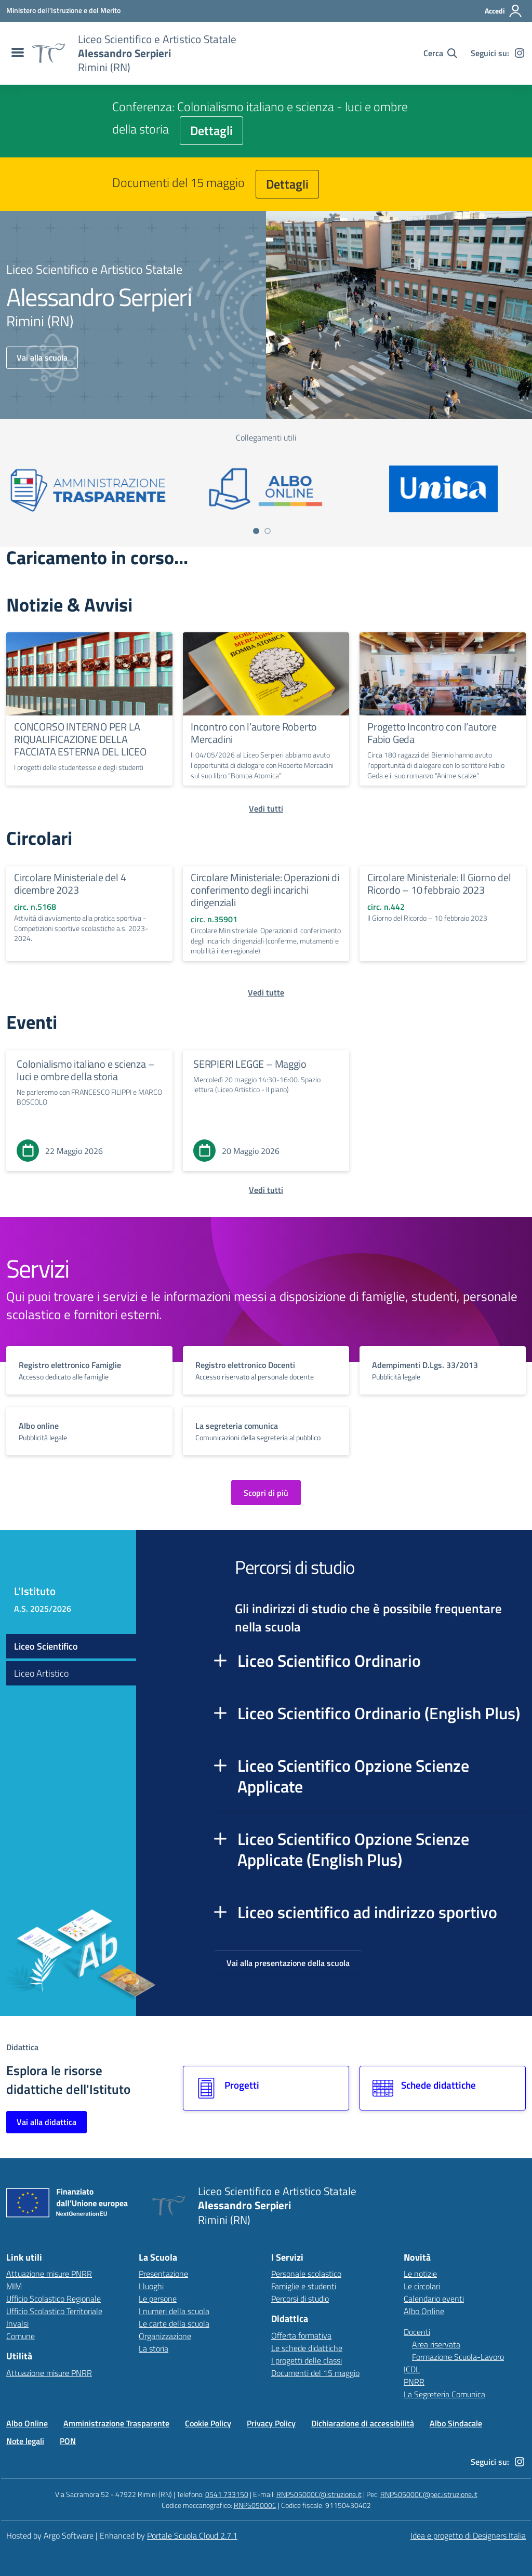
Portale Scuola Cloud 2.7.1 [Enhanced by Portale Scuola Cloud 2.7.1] (192, 2535)
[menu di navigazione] (16, 53)
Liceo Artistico (41, 1673)
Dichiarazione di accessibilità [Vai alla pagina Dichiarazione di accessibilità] (362, 2423)
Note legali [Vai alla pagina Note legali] (25, 2441)
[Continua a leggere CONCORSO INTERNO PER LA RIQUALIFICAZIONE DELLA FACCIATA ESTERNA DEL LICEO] (89, 673)
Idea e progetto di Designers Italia (468, 2535)
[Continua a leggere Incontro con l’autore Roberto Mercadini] (266, 673)
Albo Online (424, 2311)
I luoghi (151, 2286)
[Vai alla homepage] (48, 53)
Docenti (417, 2332)
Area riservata (436, 2344)
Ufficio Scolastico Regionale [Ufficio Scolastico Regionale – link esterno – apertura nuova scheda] (53, 2298)
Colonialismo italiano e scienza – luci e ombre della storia (85, 1070)
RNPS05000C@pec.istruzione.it (428, 2494)
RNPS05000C (255, 2505)
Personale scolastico (306, 2273)
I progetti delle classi (306, 2360)
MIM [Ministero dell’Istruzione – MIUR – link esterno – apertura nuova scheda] (14, 2286)
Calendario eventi (434, 2298)
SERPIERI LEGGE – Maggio (249, 1064)
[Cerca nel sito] (440, 53)
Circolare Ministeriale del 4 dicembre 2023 (70, 883)
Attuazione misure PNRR (49, 2273)
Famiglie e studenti (303, 2286)
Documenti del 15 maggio (315, 2373)
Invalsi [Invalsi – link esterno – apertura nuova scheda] (17, 2323)
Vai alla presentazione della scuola (288, 1963)
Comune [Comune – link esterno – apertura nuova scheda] (20, 2336)
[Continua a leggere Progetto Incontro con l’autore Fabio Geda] (443, 673)
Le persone (158, 2298)
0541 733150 (226, 2494)
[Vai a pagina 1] (256, 531)
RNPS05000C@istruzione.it (319, 2494)
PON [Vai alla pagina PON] (68, 2441)
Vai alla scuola (42, 357)
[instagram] (519, 53)
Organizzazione (165, 2336)
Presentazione (163, 2273)
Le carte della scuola (174, 2323)
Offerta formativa (301, 2335)
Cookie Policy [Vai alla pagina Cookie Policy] (208, 2423)
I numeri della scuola (174, 2311)
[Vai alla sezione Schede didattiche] (442, 2088)
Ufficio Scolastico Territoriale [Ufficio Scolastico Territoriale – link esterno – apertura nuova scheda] (54, 2311)
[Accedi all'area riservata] (504, 11)
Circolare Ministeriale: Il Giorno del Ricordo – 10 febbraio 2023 (439, 883)
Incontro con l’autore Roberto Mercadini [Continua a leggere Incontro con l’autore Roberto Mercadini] (254, 733)
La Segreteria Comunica (444, 2394)
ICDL (412, 2369)
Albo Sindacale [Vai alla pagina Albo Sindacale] (456, 2423)
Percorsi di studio (300, 2298)
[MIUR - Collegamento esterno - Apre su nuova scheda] (63, 10)
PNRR (414, 2381)
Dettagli (211, 130)
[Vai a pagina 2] (267, 531)
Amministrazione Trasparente (116, 2423)
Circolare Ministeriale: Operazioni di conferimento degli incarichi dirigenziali (265, 889)
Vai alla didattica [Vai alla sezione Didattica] (46, 2122)
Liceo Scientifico (46, 1646)
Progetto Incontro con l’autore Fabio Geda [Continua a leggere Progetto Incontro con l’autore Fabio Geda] (432, 733)
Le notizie (420, 2273)
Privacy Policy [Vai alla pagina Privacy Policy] (271, 2423)
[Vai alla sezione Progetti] (266, 2088)
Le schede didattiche (306, 2348)
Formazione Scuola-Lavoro (458, 2357)
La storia (153, 2348)
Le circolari (422, 2286)
